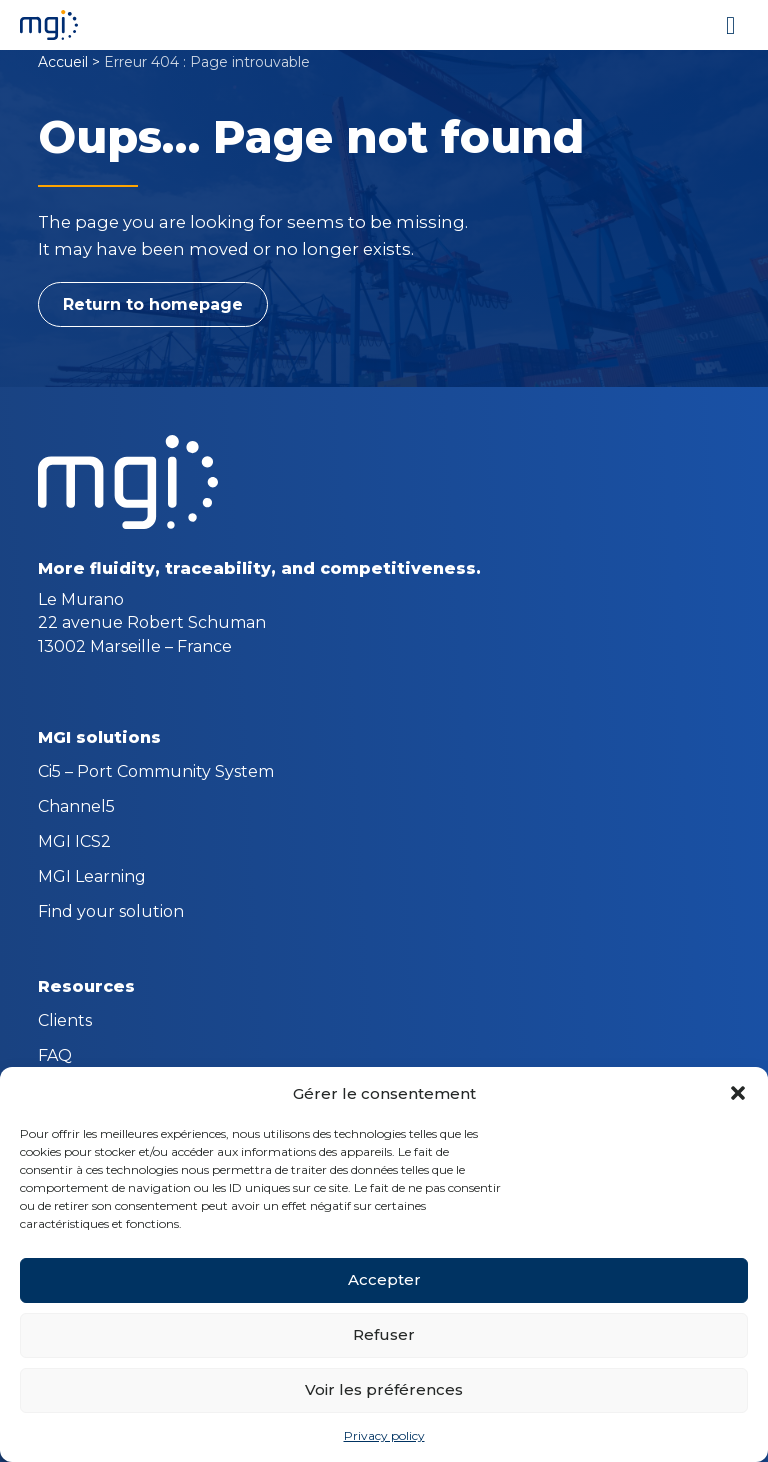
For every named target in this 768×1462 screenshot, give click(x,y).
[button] (738, 1093)
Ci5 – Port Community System (156, 773)
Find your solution (111, 913)
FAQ (55, 1057)
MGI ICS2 (74, 843)
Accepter (384, 1279)
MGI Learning (92, 878)
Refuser (384, 1334)
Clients (65, 1022)
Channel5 (76, 808)
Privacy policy (384, 1435)
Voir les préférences (384, 1389)
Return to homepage (153, 304)
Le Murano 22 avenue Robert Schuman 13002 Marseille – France (152, 622)
